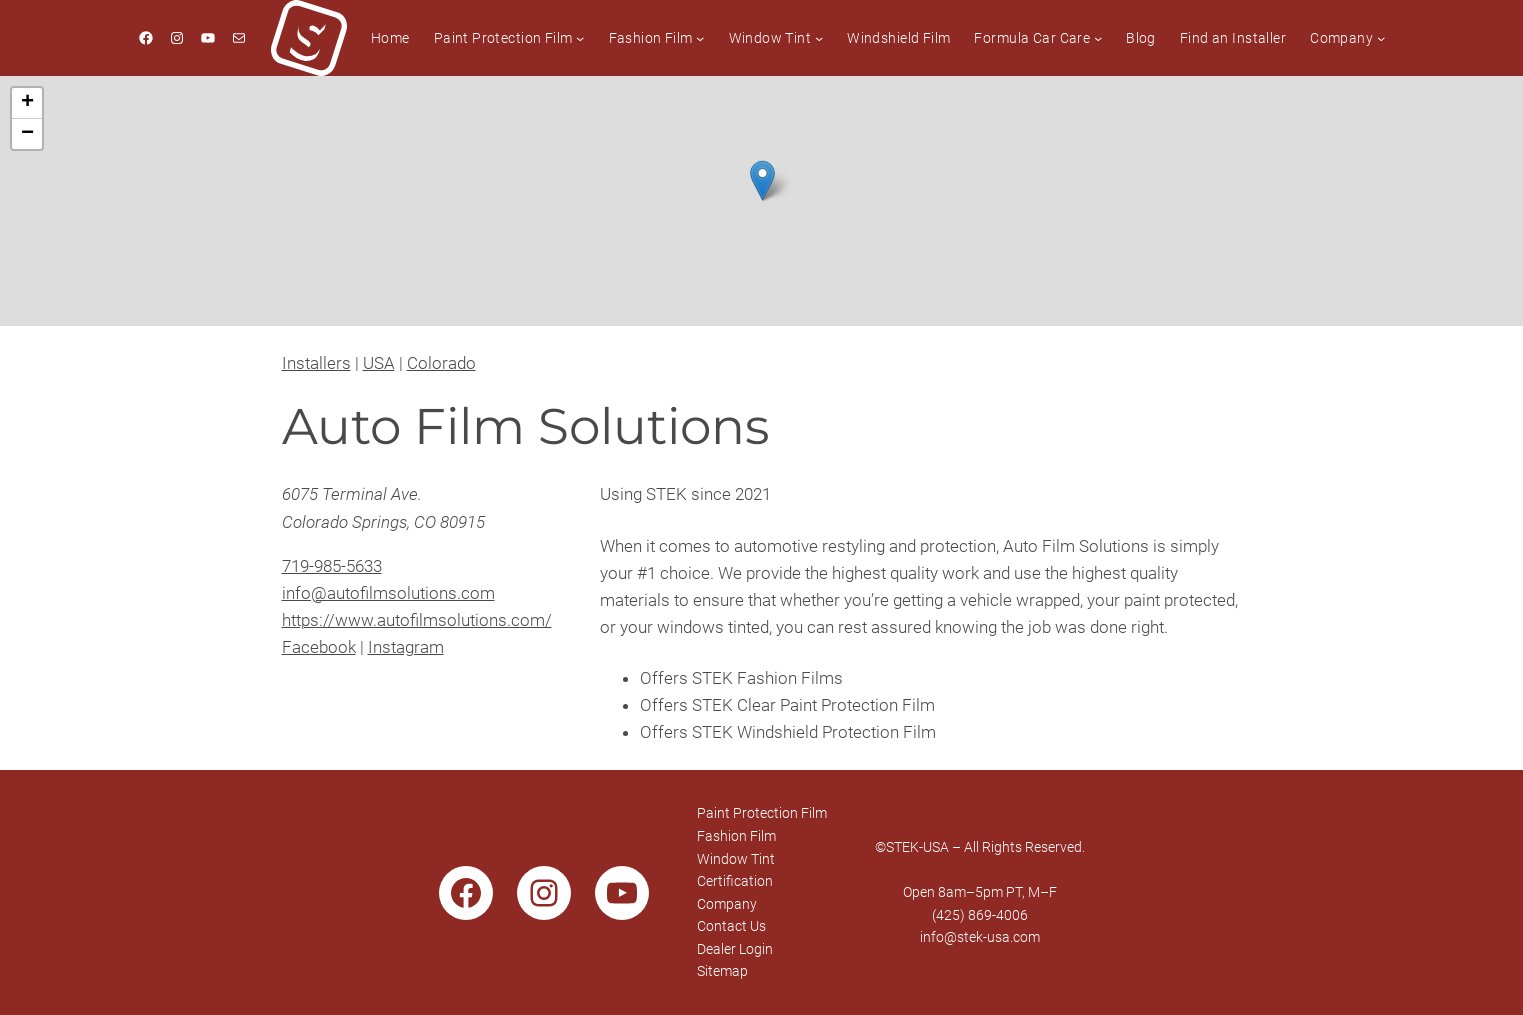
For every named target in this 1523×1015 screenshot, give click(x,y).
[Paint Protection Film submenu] (580, 38)
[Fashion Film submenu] (700, 38)
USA (379, 363)
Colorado (441, 363)
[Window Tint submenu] (819, 38)
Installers (316, 363)
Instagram (406, 647)
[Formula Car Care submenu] (1098, 38)
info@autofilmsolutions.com (388, 593)
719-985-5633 (332, 566)
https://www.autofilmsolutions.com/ (417, 620)
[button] (762, 180)
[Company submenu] (1381, 38)
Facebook (319, 647)
